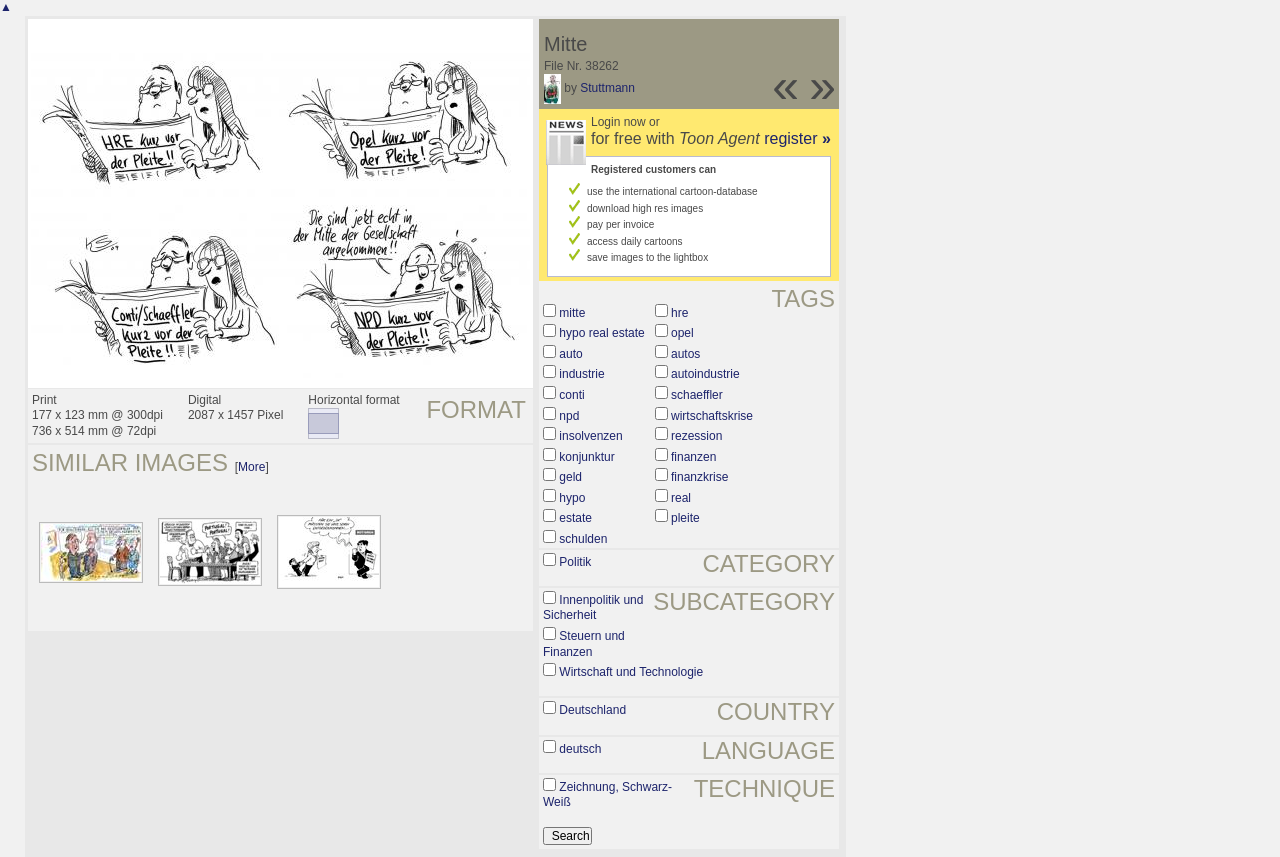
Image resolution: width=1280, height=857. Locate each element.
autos (685, 354)
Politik (575, 562)
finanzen (693, 457)
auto (570, 354)
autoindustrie (705, 374)
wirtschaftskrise (712, 416)
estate (575, 518)
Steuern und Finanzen (584, 644)
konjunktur (586, 457)
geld (570, 477)
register (797, 138)
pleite (685, 518)
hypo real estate (601, 333)
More (251, 467)
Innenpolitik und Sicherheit (593, 608)
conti (571, 395)
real (681, 498)
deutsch (580, 749)
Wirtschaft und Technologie (631, 672)
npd (569, 416)
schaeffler (697, 395)
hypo (572, 498)
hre (679, 313)
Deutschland (592, 710)
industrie (581, 374)
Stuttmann (607, 88)
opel (682, 333)
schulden (583, 539)
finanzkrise (699, 477)
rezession (696, 436)
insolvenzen (590, 436)
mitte (572, 313)
